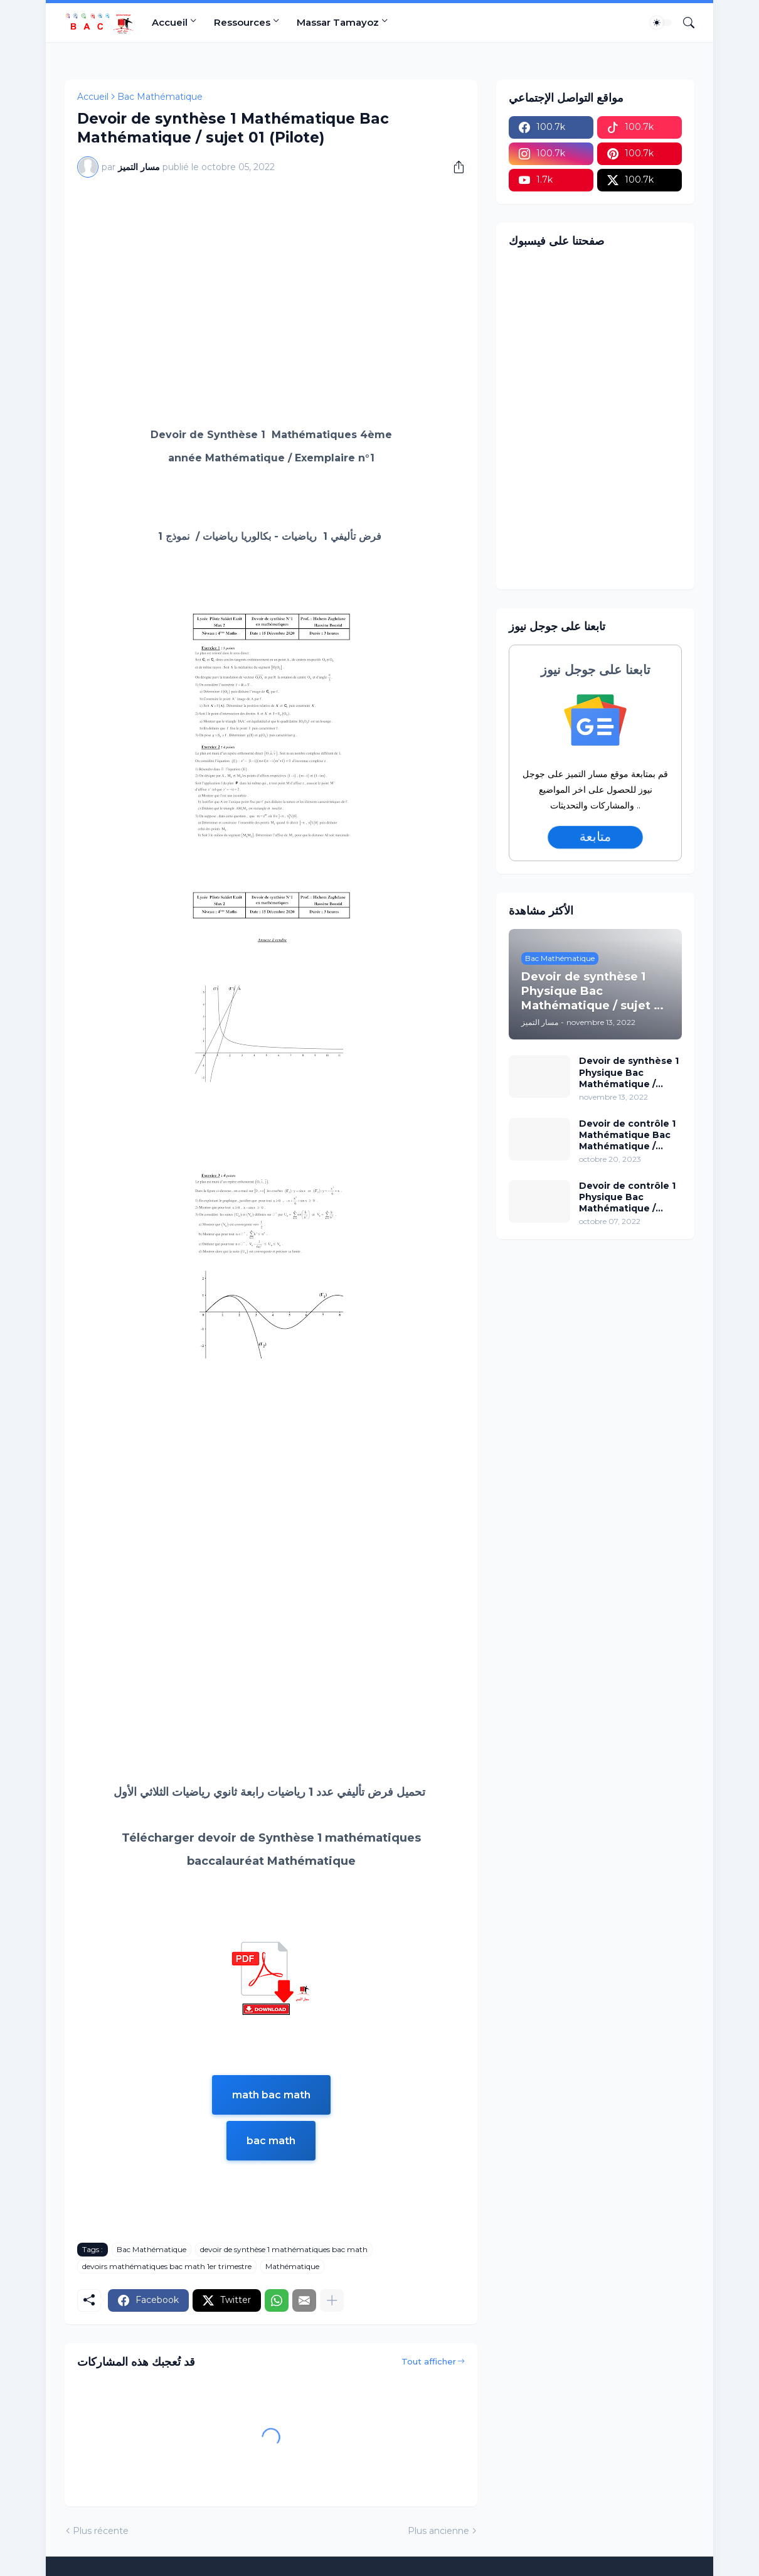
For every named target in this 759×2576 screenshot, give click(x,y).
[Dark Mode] (661, 22)
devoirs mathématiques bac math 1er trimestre (167, 2266)
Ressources (242, 22)
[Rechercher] (683, 22)
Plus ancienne (438, 2530)
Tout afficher (428, 2361)
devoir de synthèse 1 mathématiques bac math (284, 2249)
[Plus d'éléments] (332, 2300)
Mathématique (292, 2266)
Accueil (170, 22)
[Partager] (454, 167)
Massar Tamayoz (338, 22)
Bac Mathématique (160, 96)
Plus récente (101, 2530)
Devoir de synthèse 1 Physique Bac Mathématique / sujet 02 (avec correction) (629, 1072)
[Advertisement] (271, 281)
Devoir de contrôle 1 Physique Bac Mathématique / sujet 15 (627, 1197)
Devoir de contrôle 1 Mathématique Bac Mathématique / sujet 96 (627, 1135)
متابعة (595, 836)
